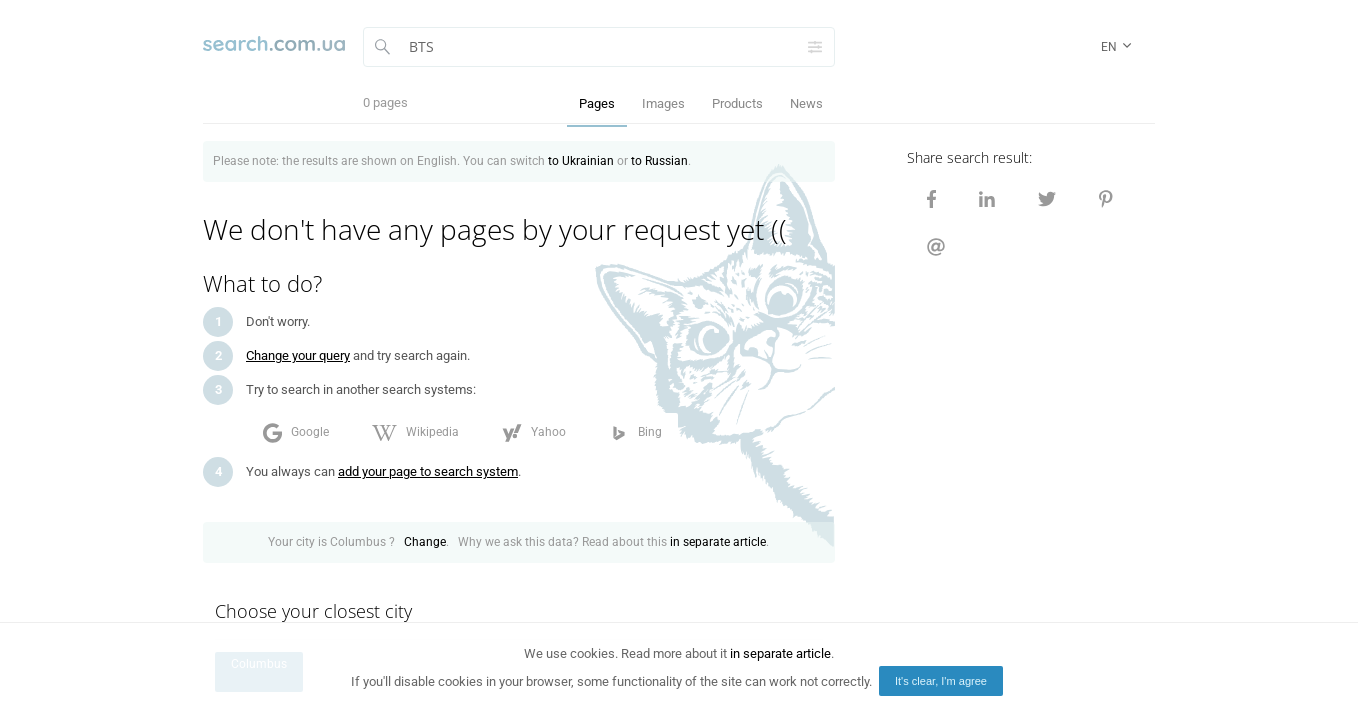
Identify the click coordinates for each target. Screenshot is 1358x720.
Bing (635, 433)
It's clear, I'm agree (941, 681)
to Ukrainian (581, 161)
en (1118, 48)
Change (425, 542)
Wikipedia (415, 433)
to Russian (659, 161)
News (806, 103)
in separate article (718, 542)
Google (296, 433)
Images (663, 103)
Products (737, 103)
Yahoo (534, 433)
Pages (597, 103)
